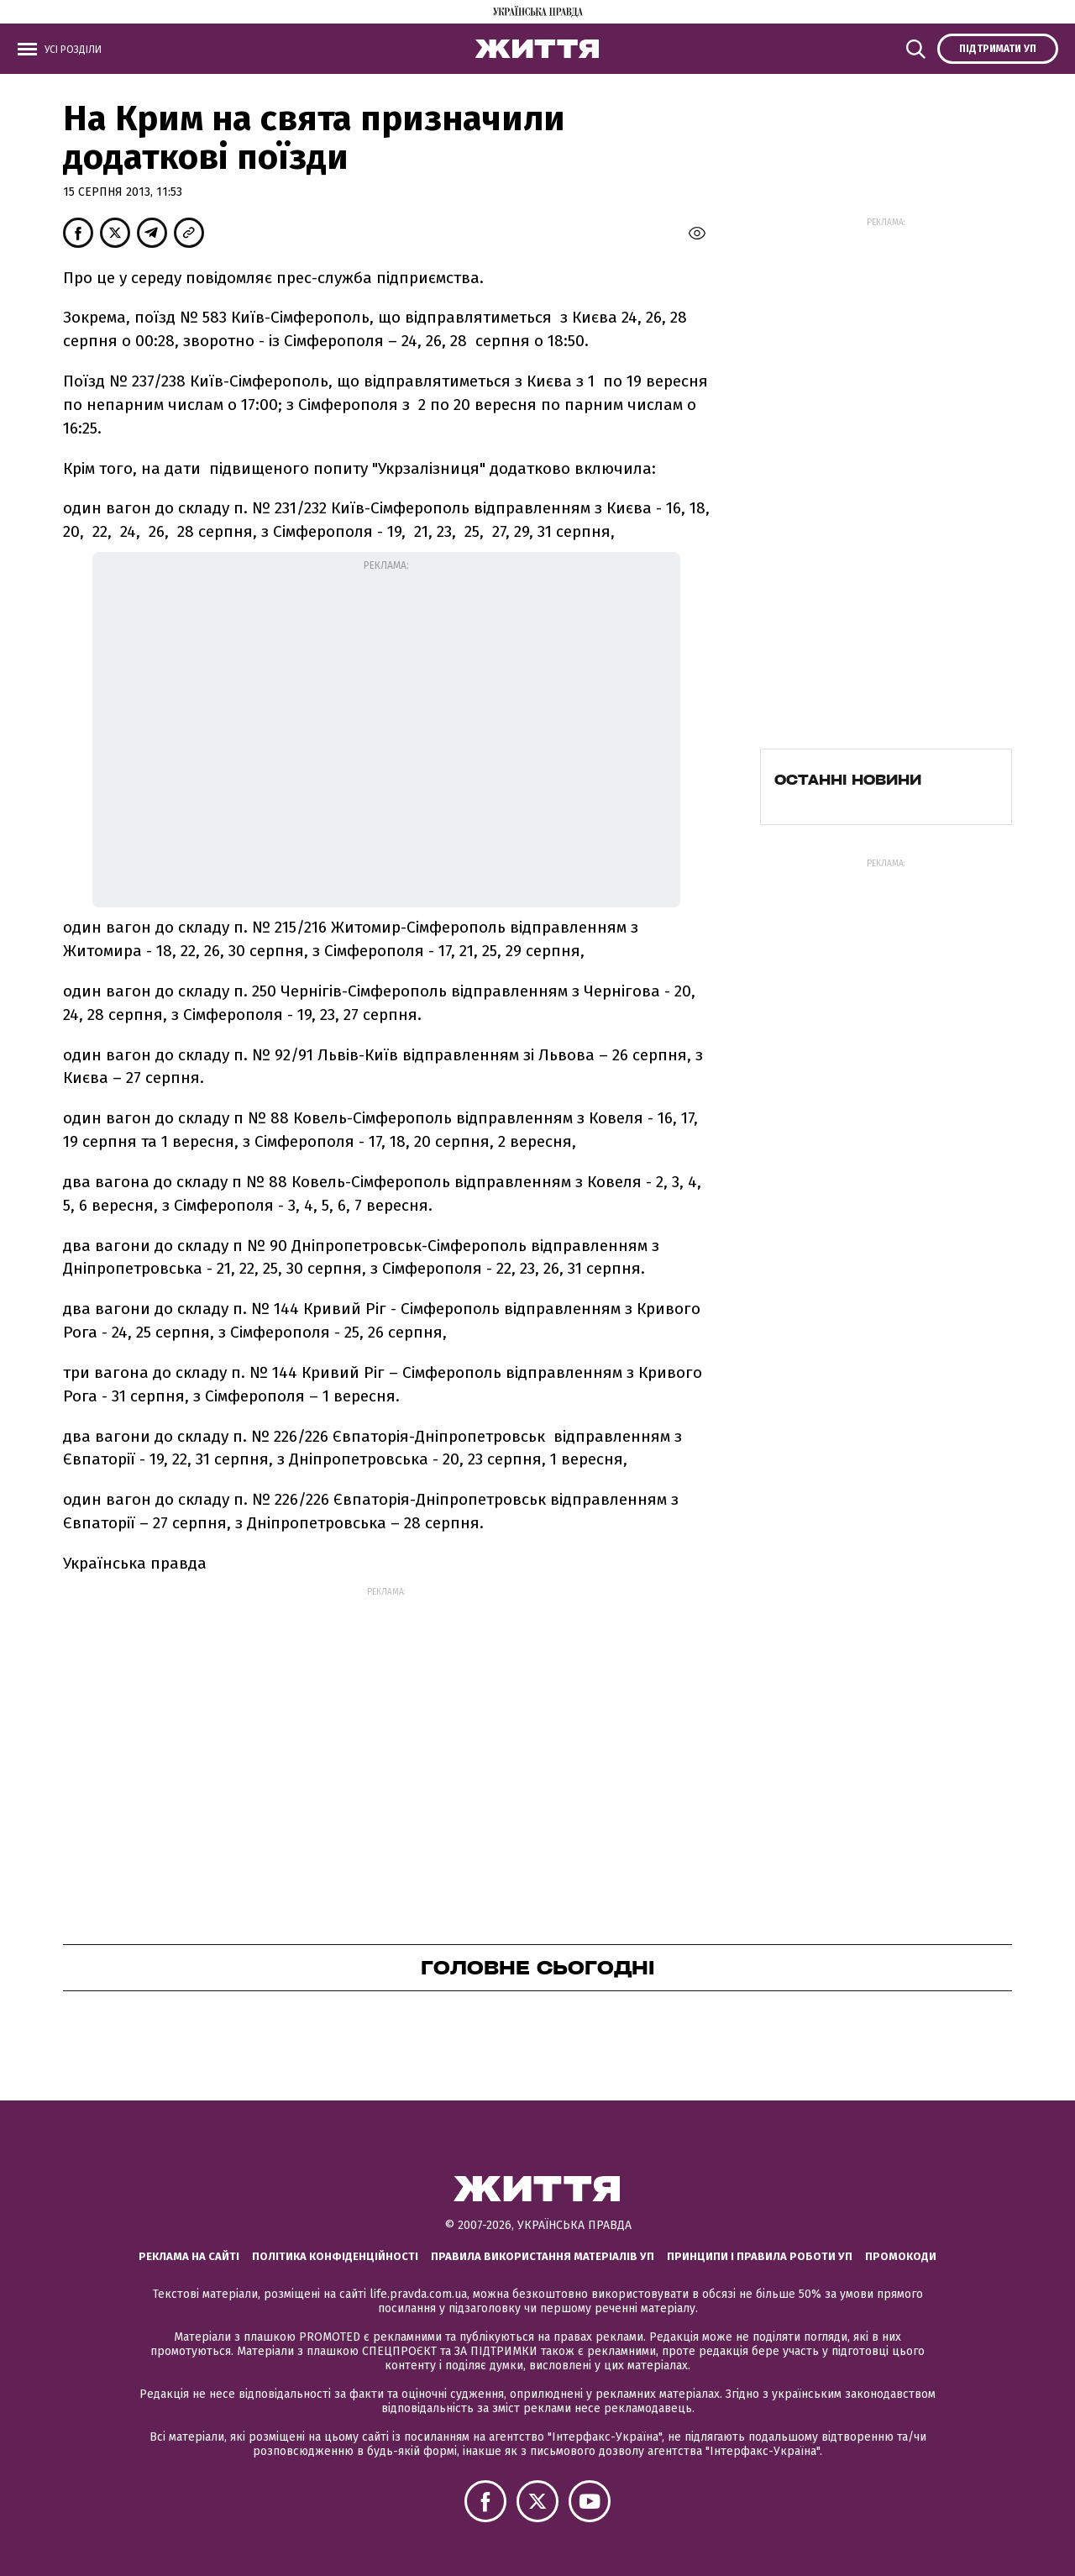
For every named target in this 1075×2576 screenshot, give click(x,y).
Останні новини (847, 779)
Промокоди (900, 2256)
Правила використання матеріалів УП (542, 2256)
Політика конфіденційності (335, 2256)
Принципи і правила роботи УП (759, 2256)
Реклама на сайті (189, 2256)
